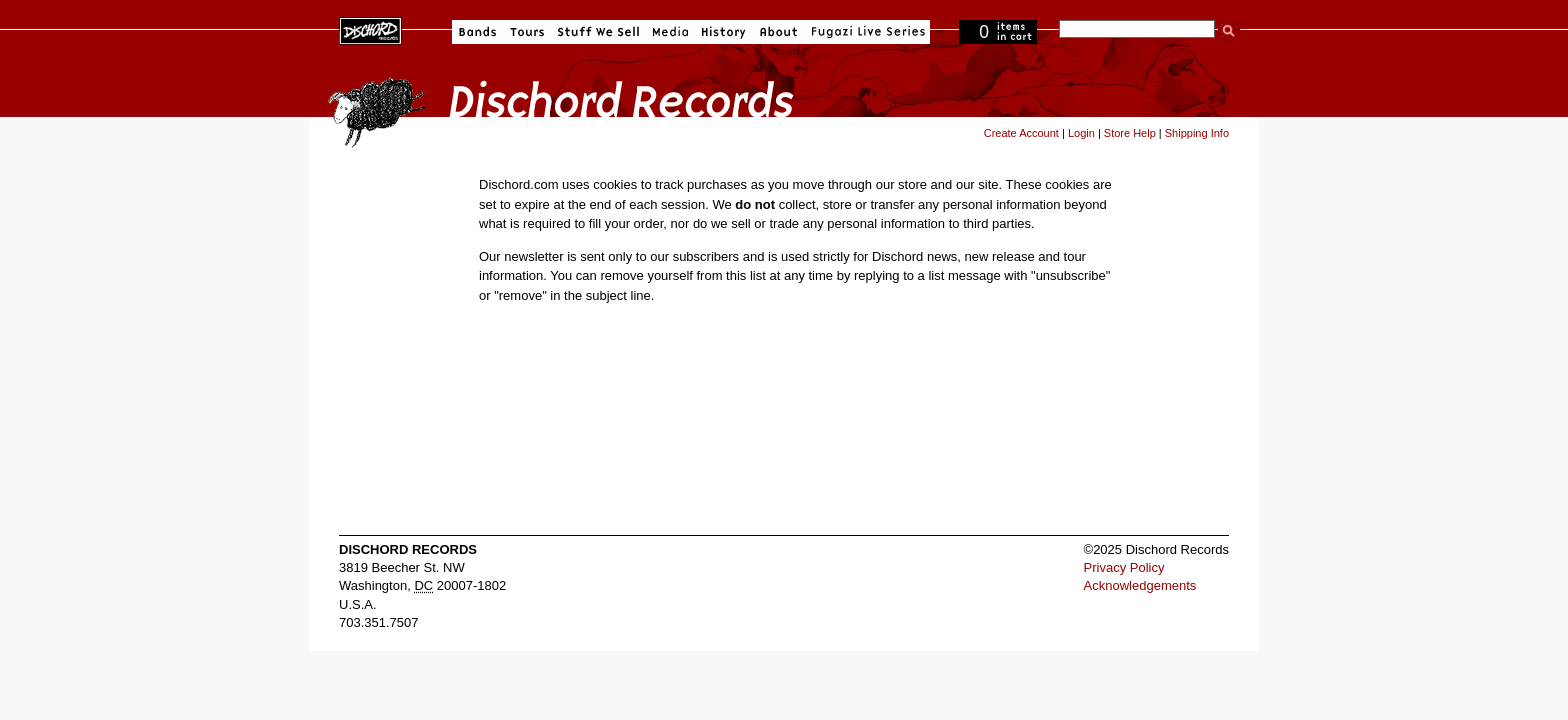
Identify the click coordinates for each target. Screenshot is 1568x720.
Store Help (1130, 133)
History (724, 32)
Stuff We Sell (598, 32)
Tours (527, 32)
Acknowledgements (1140, 585)
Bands (477, 32)
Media (670, 32)
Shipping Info (1197, 133)
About (778, 32)
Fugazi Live (866, 32)
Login (1081, 133)
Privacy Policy (1124, 567)
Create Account (1021, 133)
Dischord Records (370, 29)
